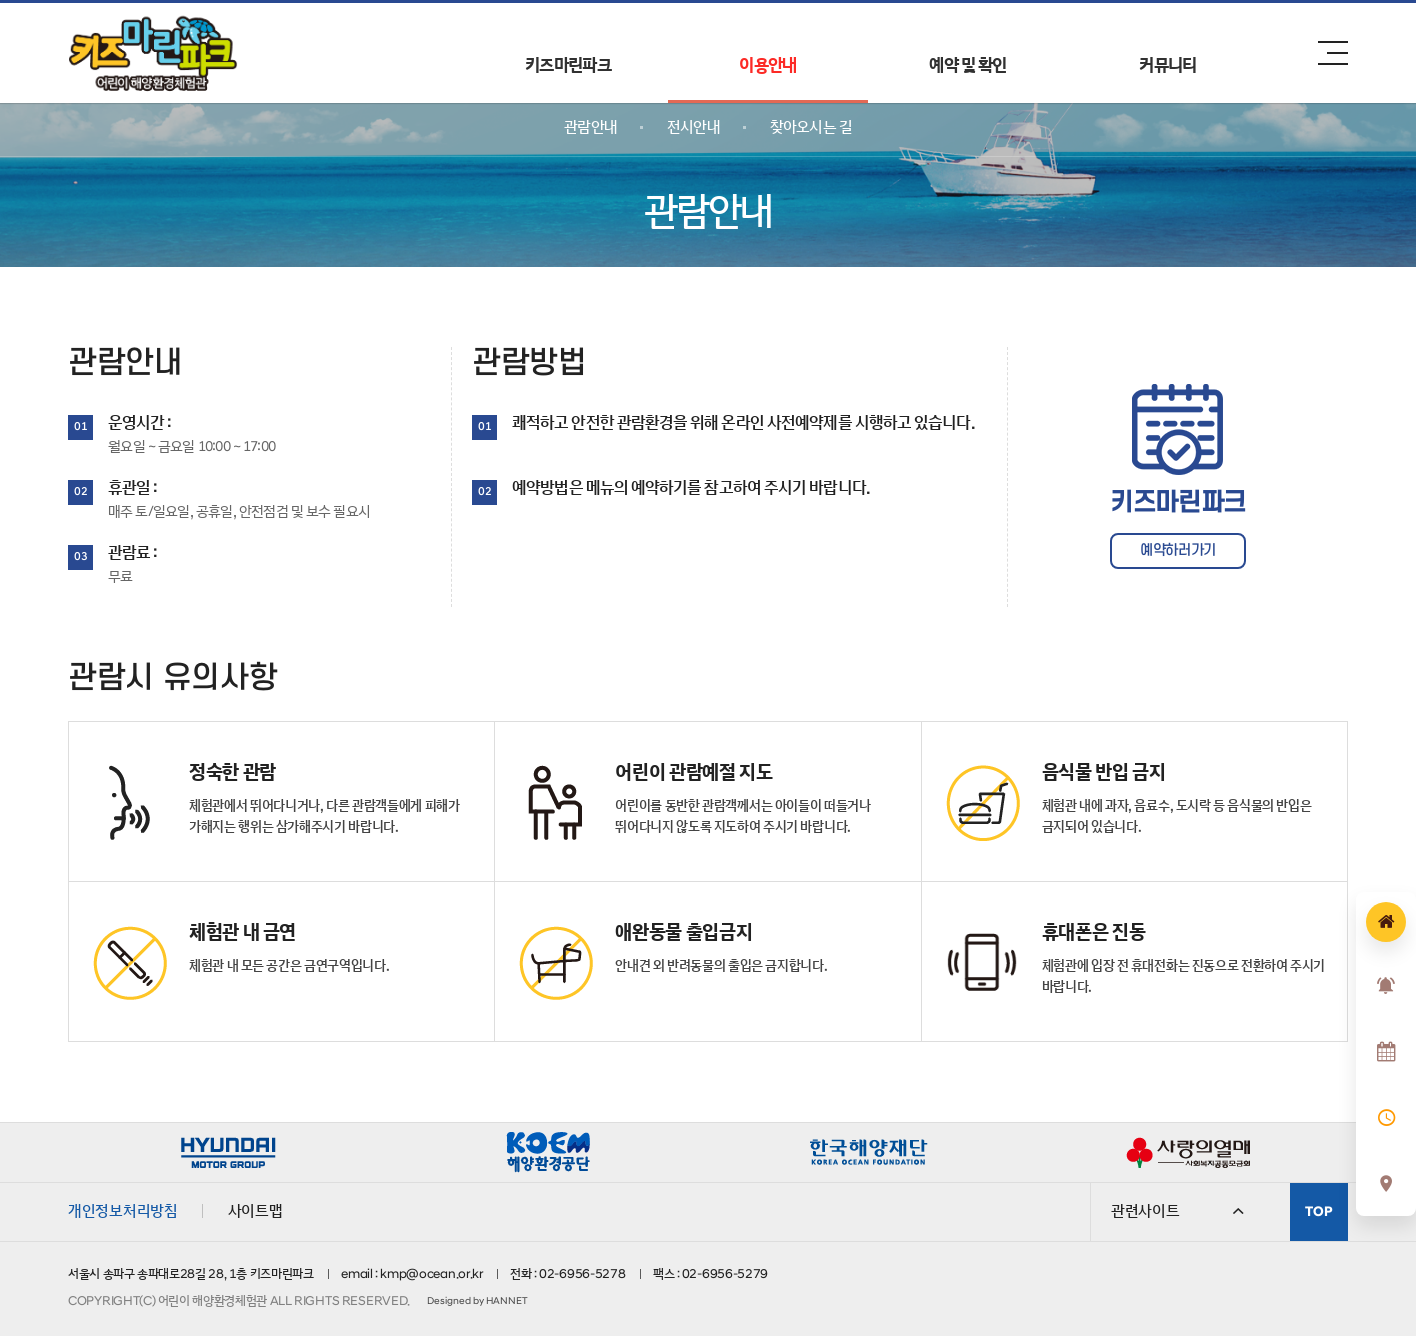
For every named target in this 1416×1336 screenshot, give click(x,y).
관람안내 (590, 127)
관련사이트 (1177, 1211)
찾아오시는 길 (811, 127)
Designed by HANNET (477, 1301)
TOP (1318, 1211)
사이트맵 (255, 1211)
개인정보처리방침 (123, 1211)
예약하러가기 (1178, 550)
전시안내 (693, 127)
